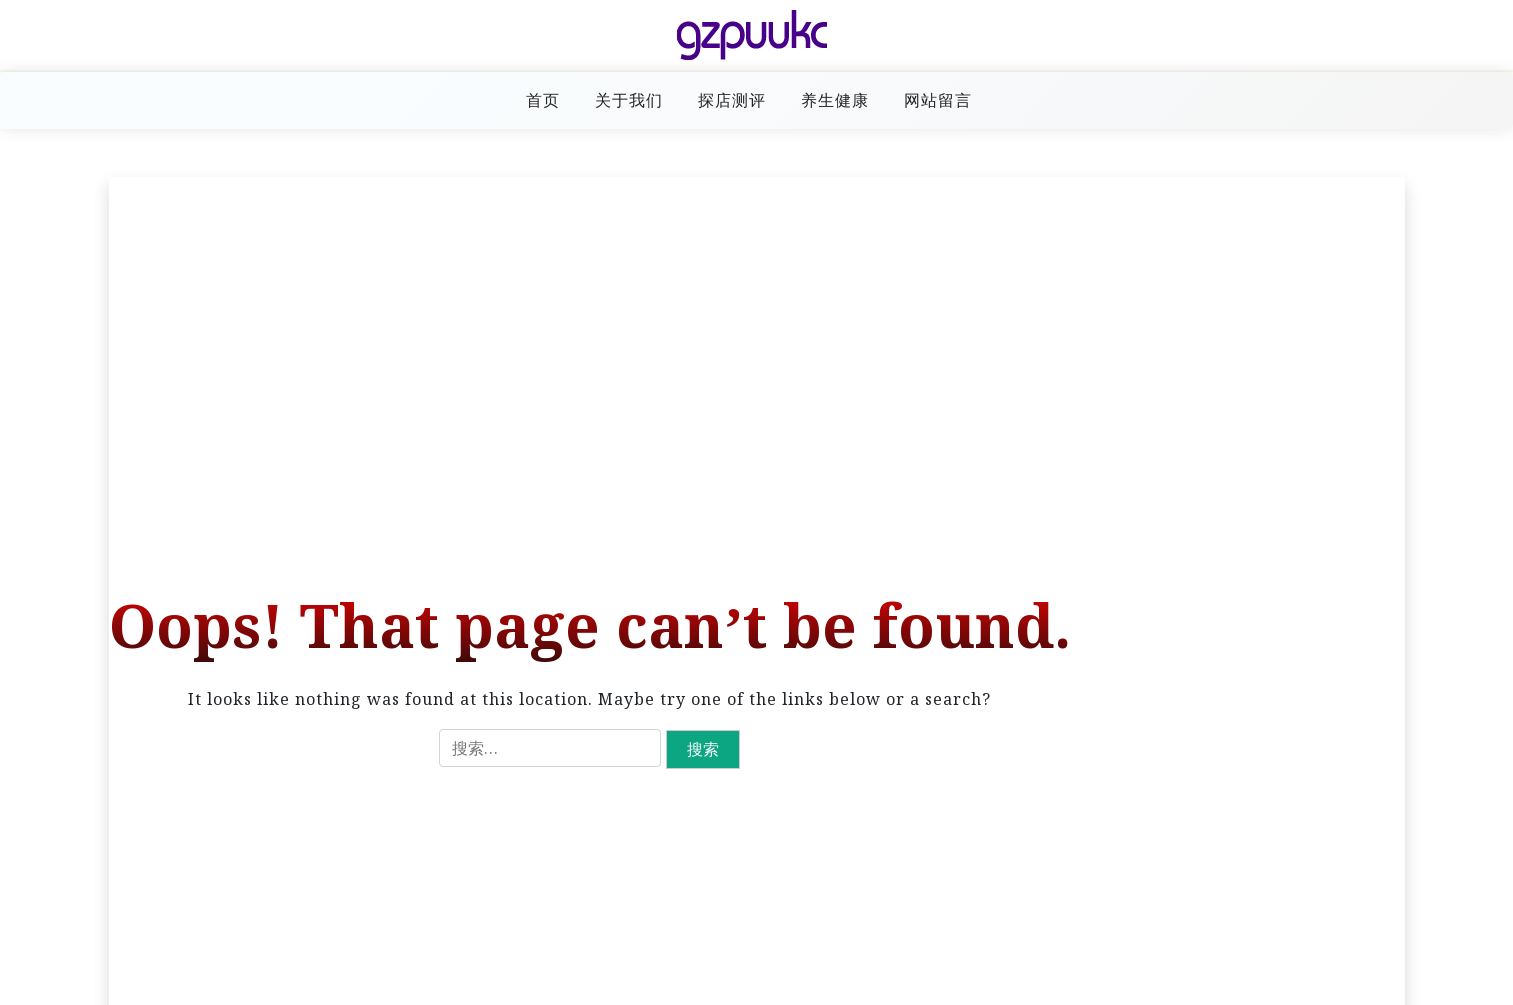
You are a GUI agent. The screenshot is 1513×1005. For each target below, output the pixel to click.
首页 (543, 100)
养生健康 (835, 100)
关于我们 (629, 100)
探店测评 (732, 100)
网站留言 (938, 100)
